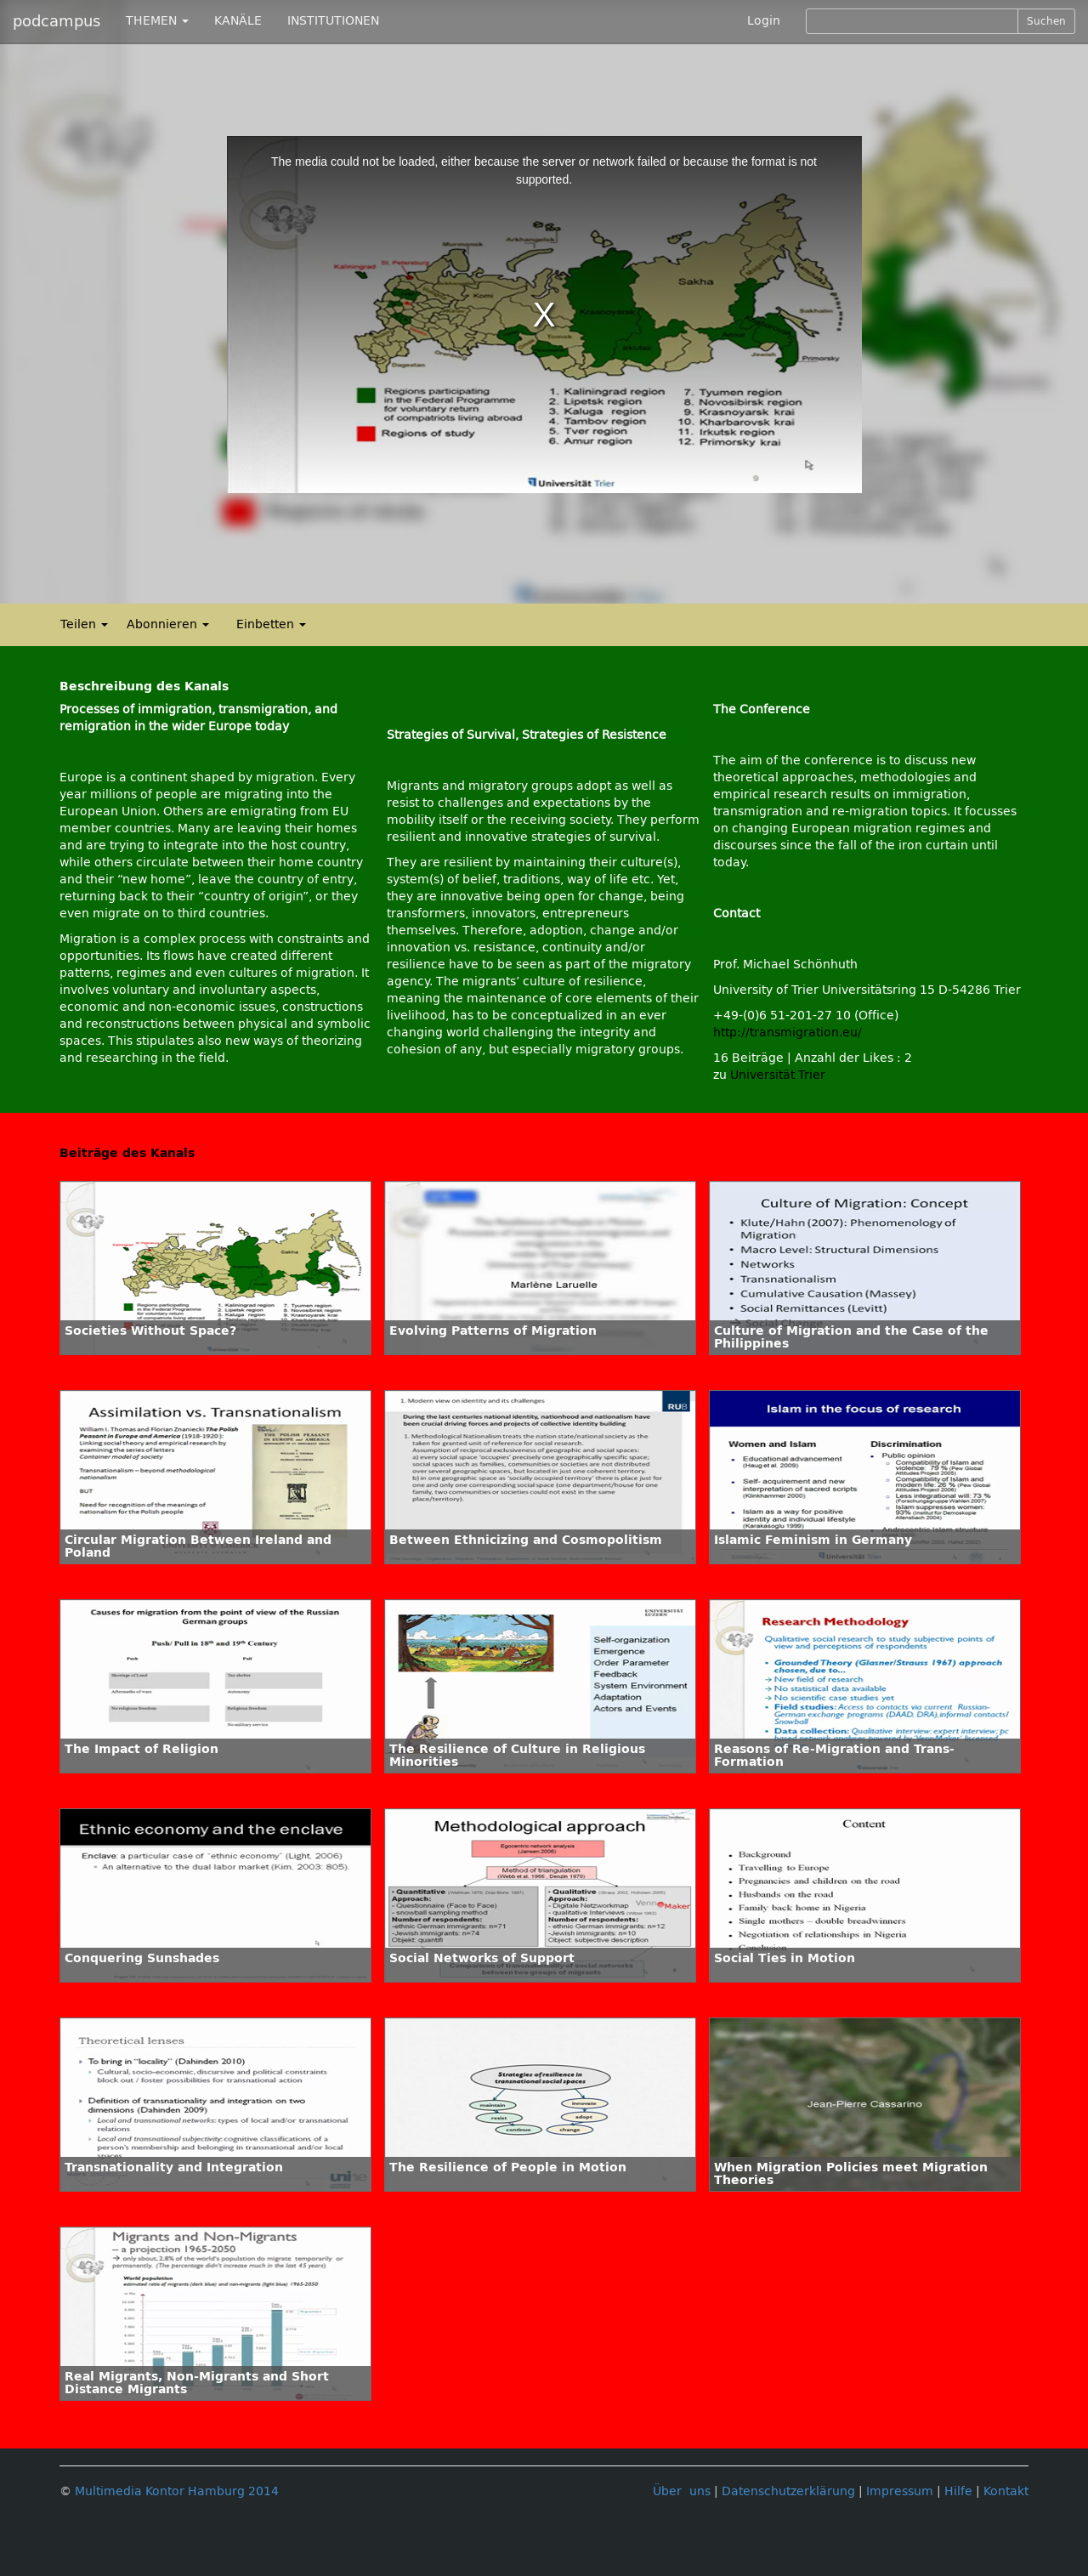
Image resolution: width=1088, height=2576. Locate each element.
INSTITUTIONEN (333, 21)
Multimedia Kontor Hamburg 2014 (177, 2491)
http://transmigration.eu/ (787, 1032)
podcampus (56, 21)
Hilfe (958, 2491)
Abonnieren (168, 624)
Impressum (899, 2491)
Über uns (682, 2491)
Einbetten (271, 624)
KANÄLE (238, 21)
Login (763, 21)
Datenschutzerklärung (788, 2491)
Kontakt (1005, 2491)
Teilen (84, 624)
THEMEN (157, 21)
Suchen (1046, 21)
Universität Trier (777, 1075)
